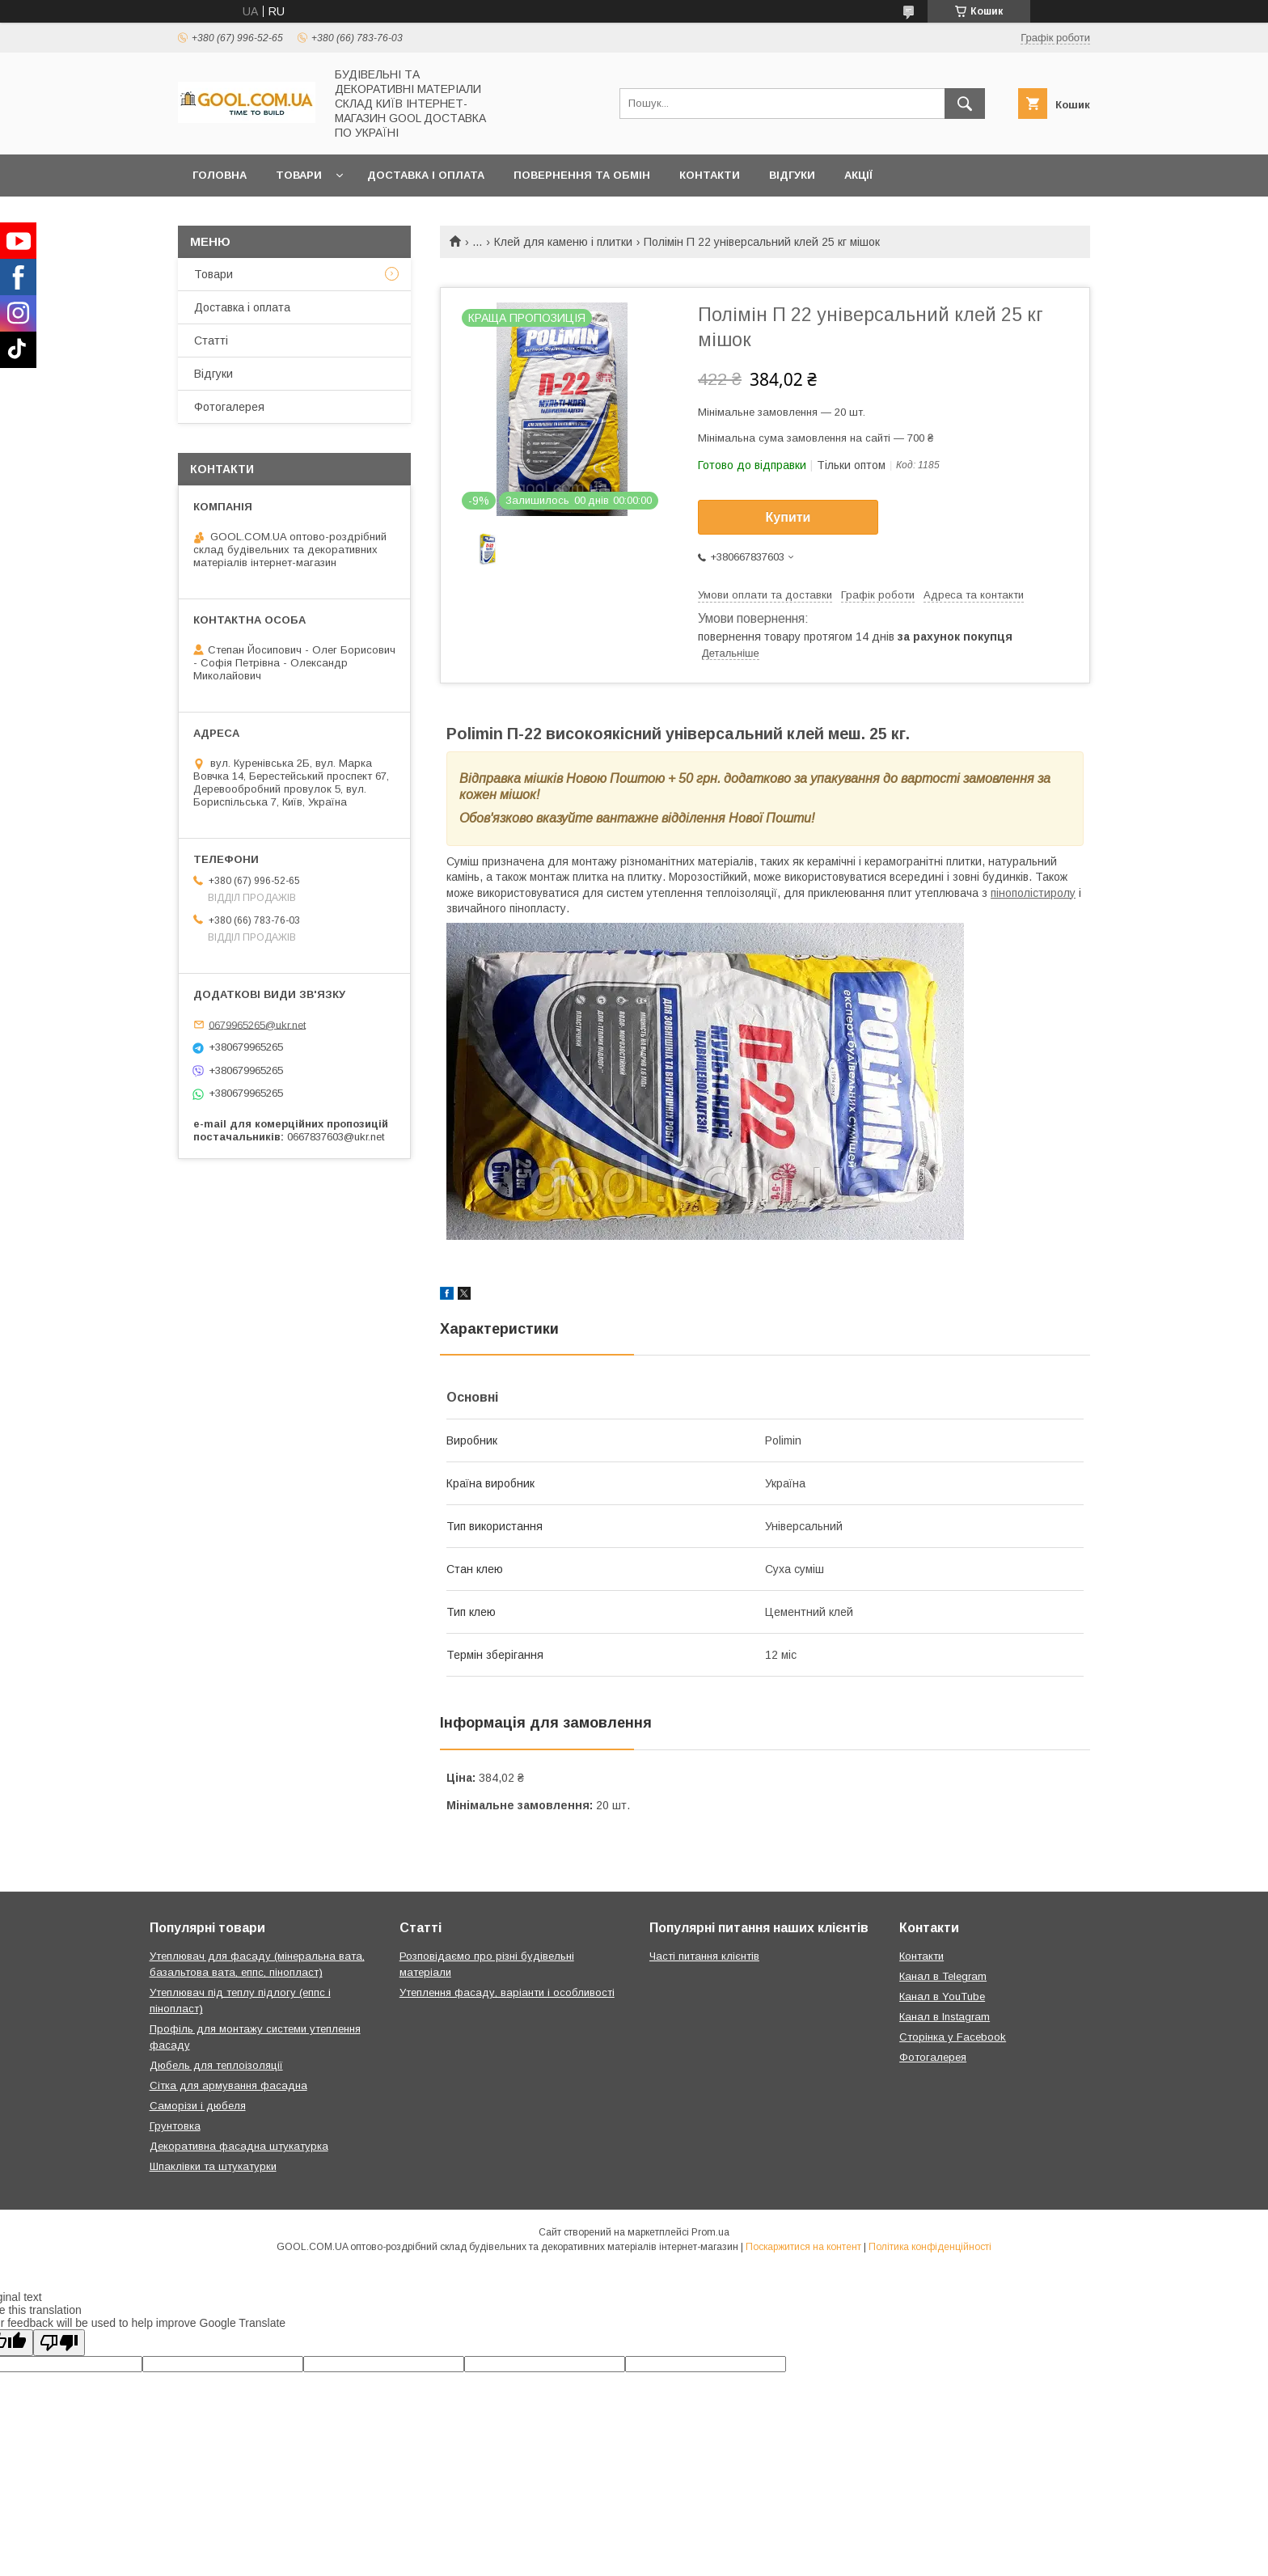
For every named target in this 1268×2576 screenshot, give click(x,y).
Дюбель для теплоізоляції (216, 2065)
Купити (788, 517)
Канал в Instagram (944, 2017)
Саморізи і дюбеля (198, 2106)
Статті (211, 340)
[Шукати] (965, 103)
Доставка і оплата (425, 175)
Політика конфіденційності (930, 2246)
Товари (299, 175)
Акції (858, 175)
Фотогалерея (229, 406)
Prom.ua (710, 2232)
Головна (219, 175)
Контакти (709, 175)
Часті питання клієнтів (704, 1956)
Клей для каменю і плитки (563, 241)
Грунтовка (175, 2126)
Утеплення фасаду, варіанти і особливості (507, 1992)
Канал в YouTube (942, 1996)
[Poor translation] (59, 2342)
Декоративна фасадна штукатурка (239, 2146)
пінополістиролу (1033, 892)
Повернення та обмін (582, 175)
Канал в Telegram (943, 1976)
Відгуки (792, 175)
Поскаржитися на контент (803, 2246)
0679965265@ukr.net (257, 1024)
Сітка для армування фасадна (228, 2085)
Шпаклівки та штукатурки (213, 2166)
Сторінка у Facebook (952, 2037)
